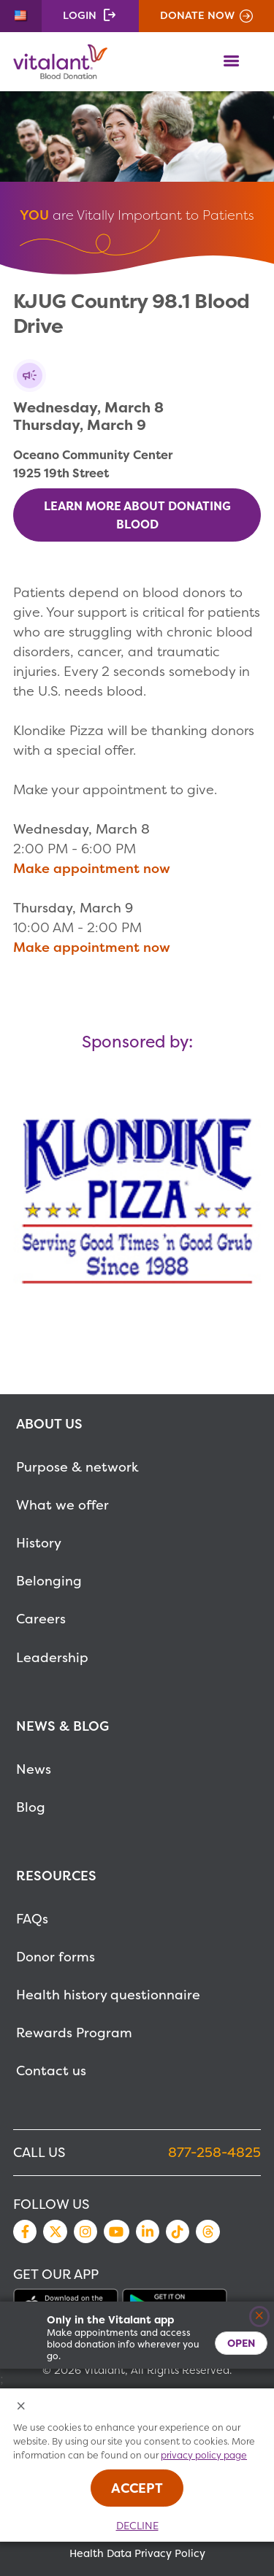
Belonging (49, 1581)
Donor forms (55, 1957)
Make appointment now (91, 868)
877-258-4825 (214, 2152)
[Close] (259, 2316)
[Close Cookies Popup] (21, 2407)
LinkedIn (147, 2231)
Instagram (85, 2231)
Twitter (54, 2231)
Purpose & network (77, 1467)
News (33, 1769)
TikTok (177, 2231)
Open (241, 2343)
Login (79, 15)
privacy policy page (204, 2455)
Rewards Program (74, 2032)
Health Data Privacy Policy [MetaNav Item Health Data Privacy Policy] (137, 2553)
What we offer (62, 1505)
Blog (30, 1807)
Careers (41, 1619)
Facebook (25, 2231)
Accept (137, 2488)
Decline (137, 2525)
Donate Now (197, 15)
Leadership (52, 1657)
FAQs (32, 1919)
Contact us (51, 2070)
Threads (207, 2231)
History (38, 1543)
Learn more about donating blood (137, 514)
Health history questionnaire (108, 1994)
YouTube (116, 2231)
